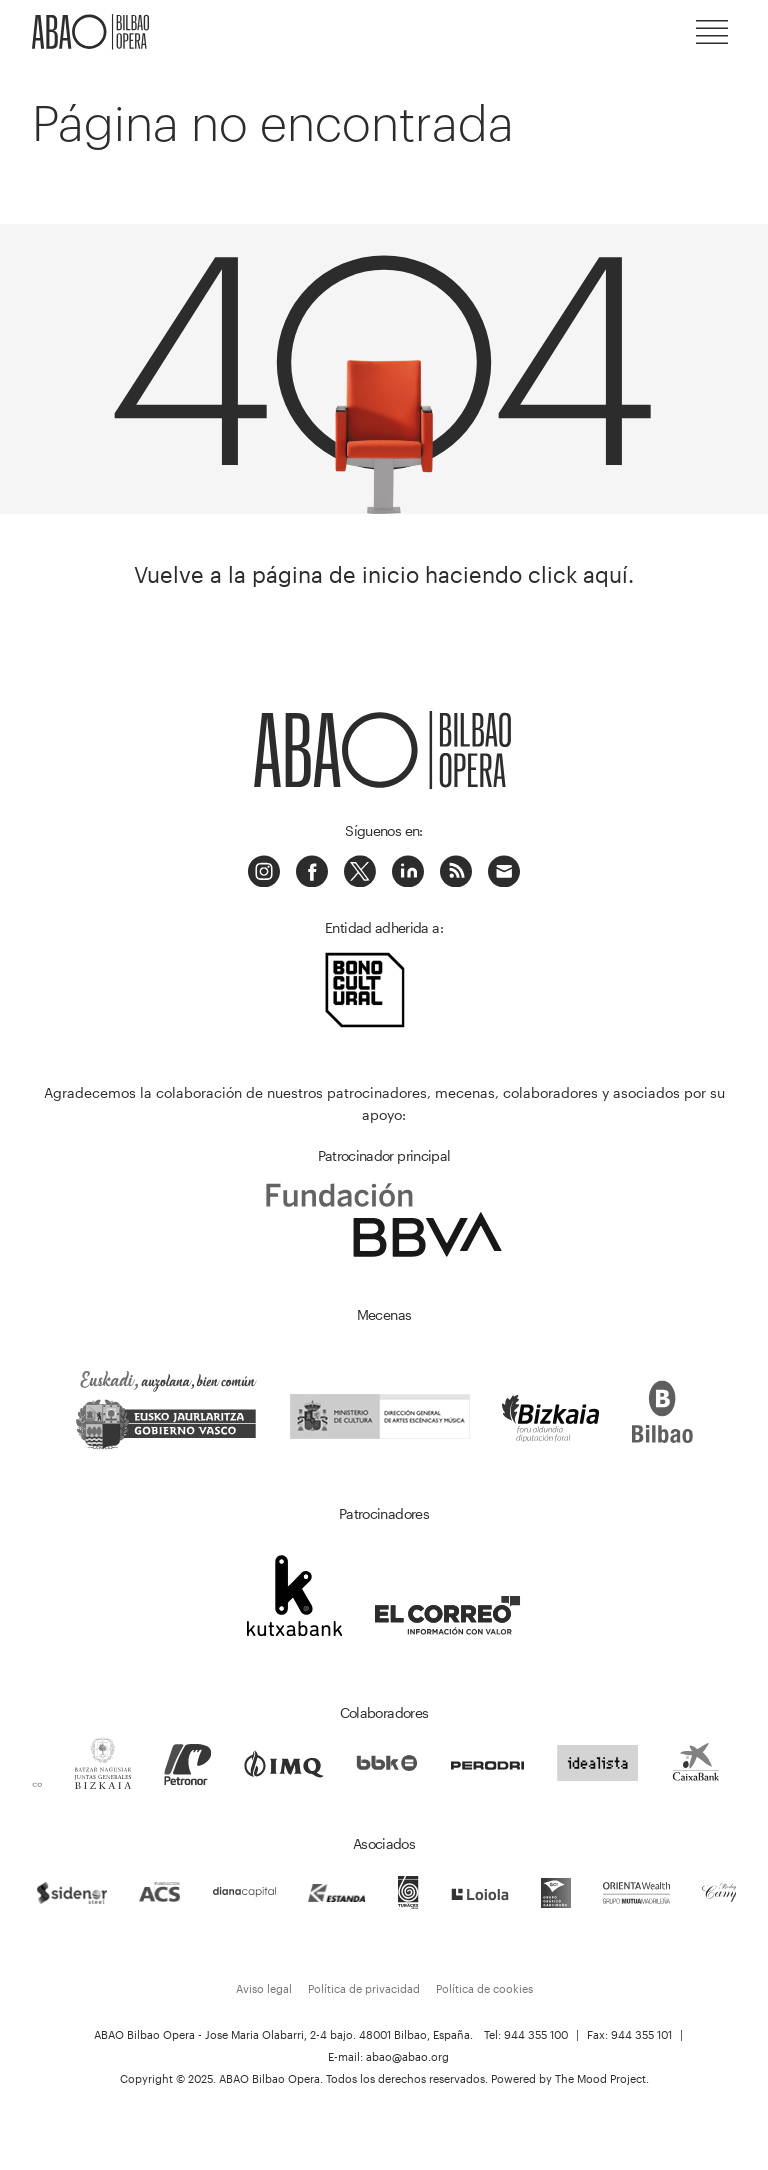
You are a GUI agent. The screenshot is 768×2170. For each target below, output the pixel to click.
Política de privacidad (364, 1988)
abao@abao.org (407, 2056)
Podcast (456, 871)
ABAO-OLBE (92, 32)
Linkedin (408, 871)
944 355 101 (641, 2034)
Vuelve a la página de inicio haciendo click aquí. (384, 575)
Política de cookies (484, 1988)
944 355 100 (536, 2034)
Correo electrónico (504, 871)
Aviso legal (264, 1988)
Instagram (264, 871)
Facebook (312, 871)
